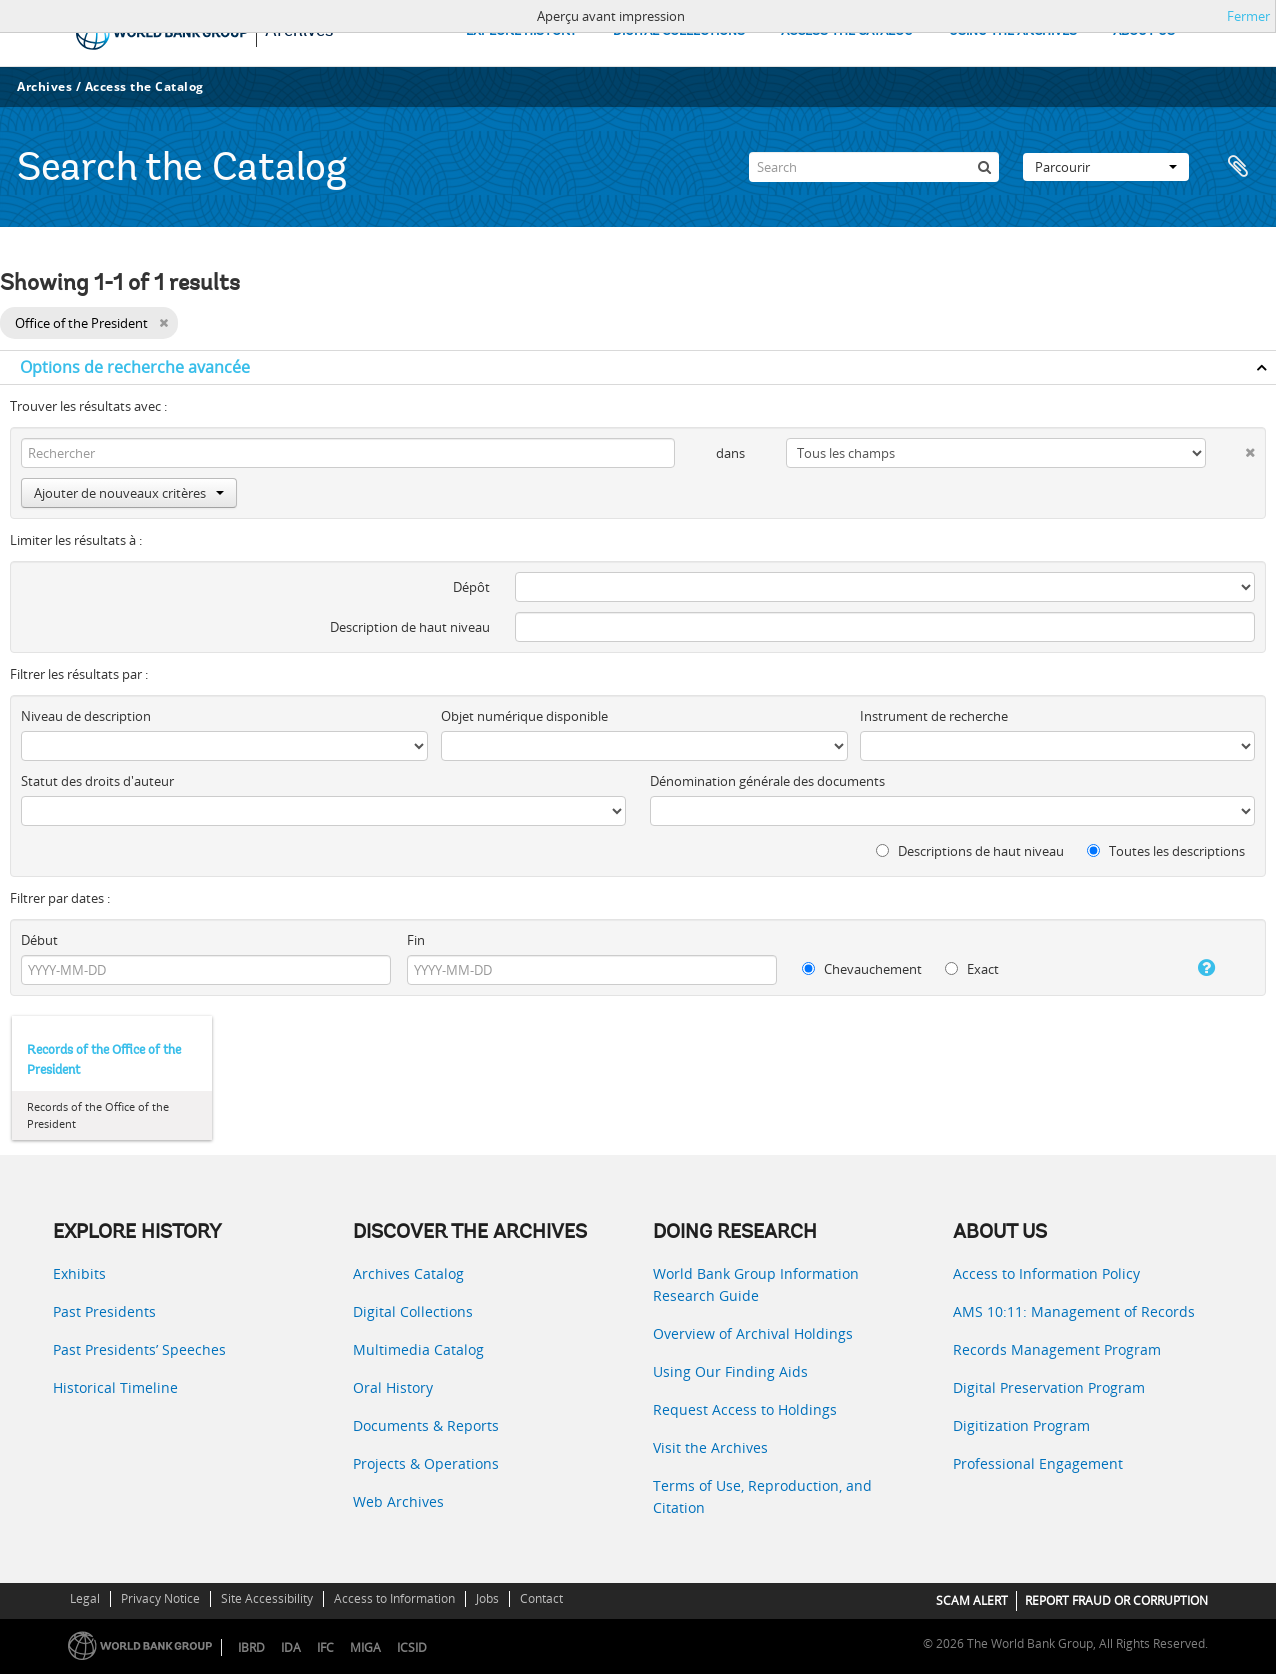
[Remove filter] (163, 323)
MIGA (365, 1647)
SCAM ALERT (972, 1600)
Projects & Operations (426, 1463)
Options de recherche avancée (135, 367)
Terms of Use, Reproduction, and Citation (762, 1496)
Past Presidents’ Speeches (139, 1349)
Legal (85, 1598)
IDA (291, 1647)
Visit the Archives (710, 1447)
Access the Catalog (144, 86)
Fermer (1248, 16)
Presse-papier (1238, 167)
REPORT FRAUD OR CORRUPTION (1116, 1600)
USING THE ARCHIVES (1013, 31)
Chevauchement (862, 969)
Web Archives (398, 1501)
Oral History (393, 1387)
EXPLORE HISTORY (521, 31)
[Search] (874, 167)
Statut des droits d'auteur (97, 781)
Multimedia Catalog (418, 1349)
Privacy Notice (160, 1598)
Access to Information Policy (1046, 1273)
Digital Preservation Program (1049, 1387)
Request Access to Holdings (745, 1409)
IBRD (251, 1647)
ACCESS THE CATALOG (847, 31)
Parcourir (1106, 167)
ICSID (412, 1647)
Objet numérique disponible (524, 716)
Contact (541, 1598)
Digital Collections (413, 1311)
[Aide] (1189, 968)
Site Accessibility (267, 1598)
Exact (972, 969)
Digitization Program (1021, 1425)
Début (39, 940)
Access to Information (394, 1598)
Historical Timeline (115, 1387)
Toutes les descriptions (1166, 851)
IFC (325, 1647)
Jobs (487, 1598)
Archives (44, 86)
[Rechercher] (984, 167)
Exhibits (79, 1273)
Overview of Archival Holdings (753, 1333)
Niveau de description (86, 716)
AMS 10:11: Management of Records (1074, 1311)
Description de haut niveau (410, 627)
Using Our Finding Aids (730, 1371)
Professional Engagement (1038, 1463)
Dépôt (471, 587)
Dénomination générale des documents (767, 781)
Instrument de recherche (934, 716)
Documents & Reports (426, 1425)
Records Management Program (1057, 1349)
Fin (416, 940)
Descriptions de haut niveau (970, 851)
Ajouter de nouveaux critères (129, 493)
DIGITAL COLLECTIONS (679, 31)
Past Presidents (104, 1311)
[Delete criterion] (1230, 448)
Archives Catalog (408, 1273)
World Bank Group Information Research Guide (756, 1284)
